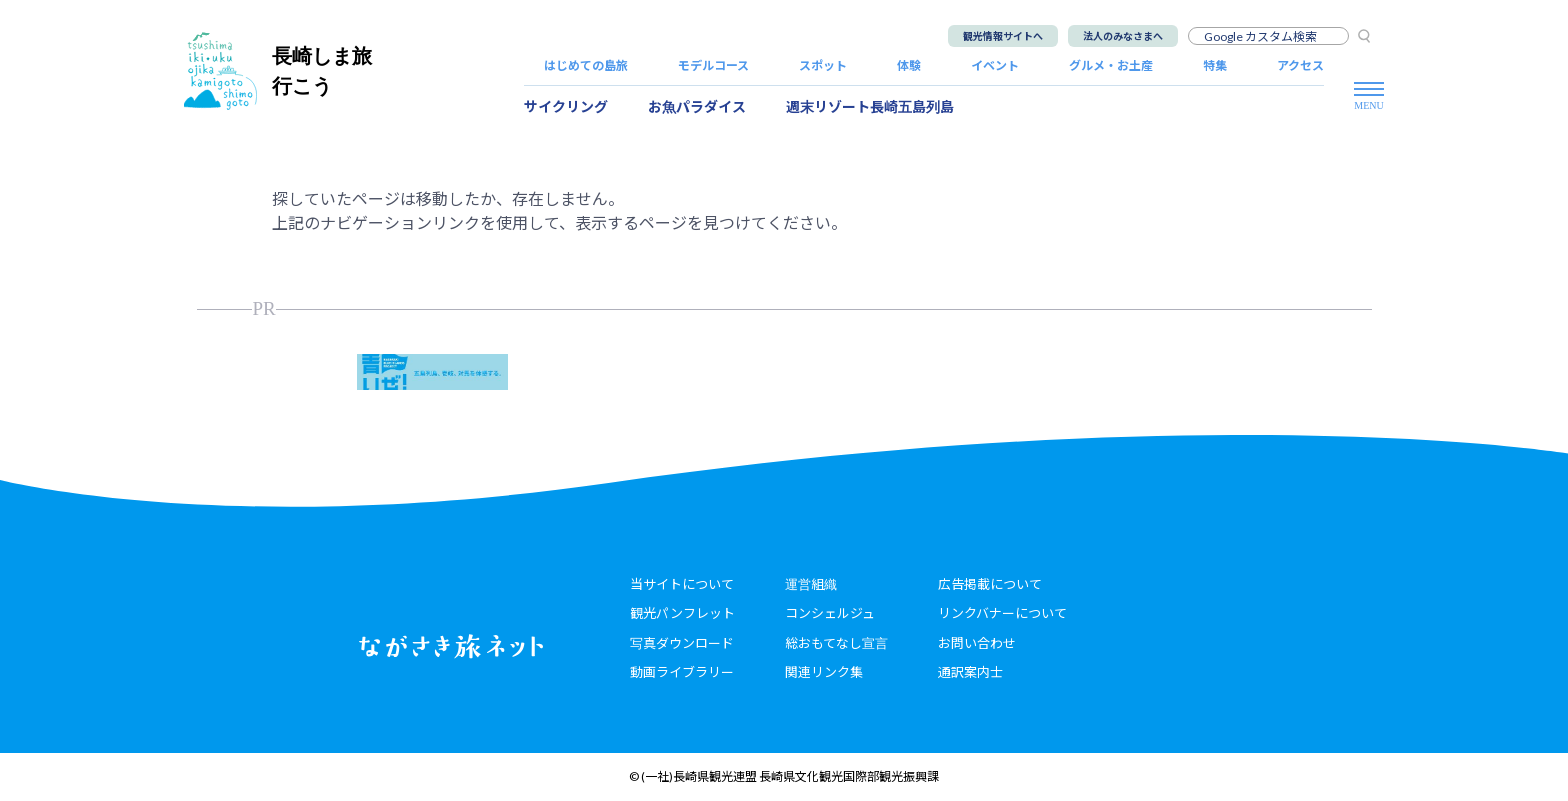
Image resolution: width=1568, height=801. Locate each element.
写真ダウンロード (682, 643)
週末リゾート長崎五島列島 (870, 106)
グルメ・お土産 (1111, 65)
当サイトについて (682, 584)
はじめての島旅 (586, 65)
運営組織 (811, 584)
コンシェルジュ (830, 613)
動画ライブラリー (682, 672)
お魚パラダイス (697, 106)
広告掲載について (990, 584)
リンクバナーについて (1002, 613)
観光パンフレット (682, 613)
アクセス (1300, 65)
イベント (995, 65)
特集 (1215, 65)
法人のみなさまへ (1123, 36)
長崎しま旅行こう (278, 70)
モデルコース (713, 65)
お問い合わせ (977, 643)
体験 (909, 65)
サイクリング (566, 106)
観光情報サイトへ (1003, 36)
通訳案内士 (970, 672)
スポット (823, 65)
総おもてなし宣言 (836, 643)
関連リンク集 (824, 672)
